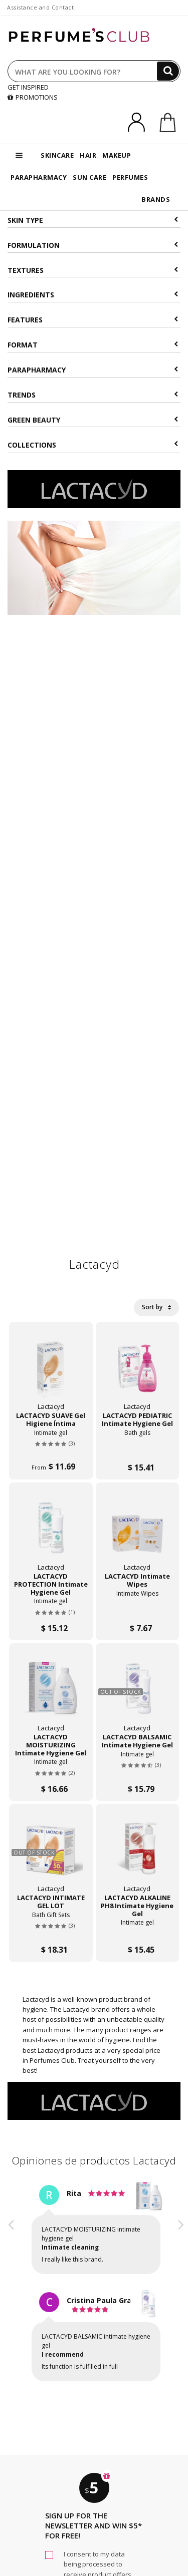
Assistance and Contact (40, 7)
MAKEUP (116, 155)
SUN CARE (89, 177)
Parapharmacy (93, 370)
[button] (11, 2292)
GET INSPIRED (28, 87)
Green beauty (93, 420)
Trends (93, 395)
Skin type (93, 220)
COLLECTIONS (93, 445)
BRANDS (155, 199)
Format (93, 344)
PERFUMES (130, 177)
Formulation (93, 245)
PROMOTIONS (33, 97)
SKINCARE (57, 155)
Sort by (156, 1307)
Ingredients (93, 294)
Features (93, 319)
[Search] (168, 71)
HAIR (88, 155)
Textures (93, 270)
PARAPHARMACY (39, 177)
